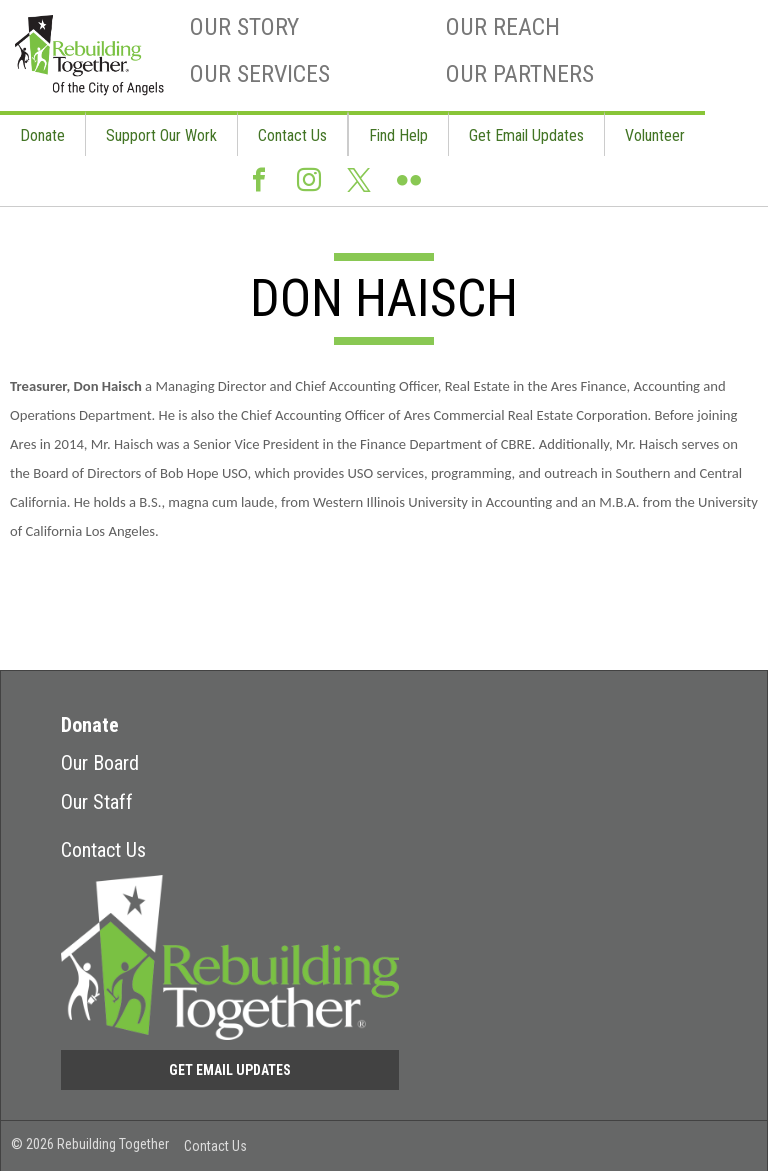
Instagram (309, 181)
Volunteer (655, 135)
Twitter (359, 181)
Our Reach (503, 27)
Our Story (244, 27)
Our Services (260, 74)
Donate (42, 135)
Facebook (259, 181)
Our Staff (97, 802)
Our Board (100, 763)
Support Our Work (161, 135)
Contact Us (292, 135)
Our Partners (520, 74)
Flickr (409, 181)
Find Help (398, 135)
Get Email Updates (526, 135)
